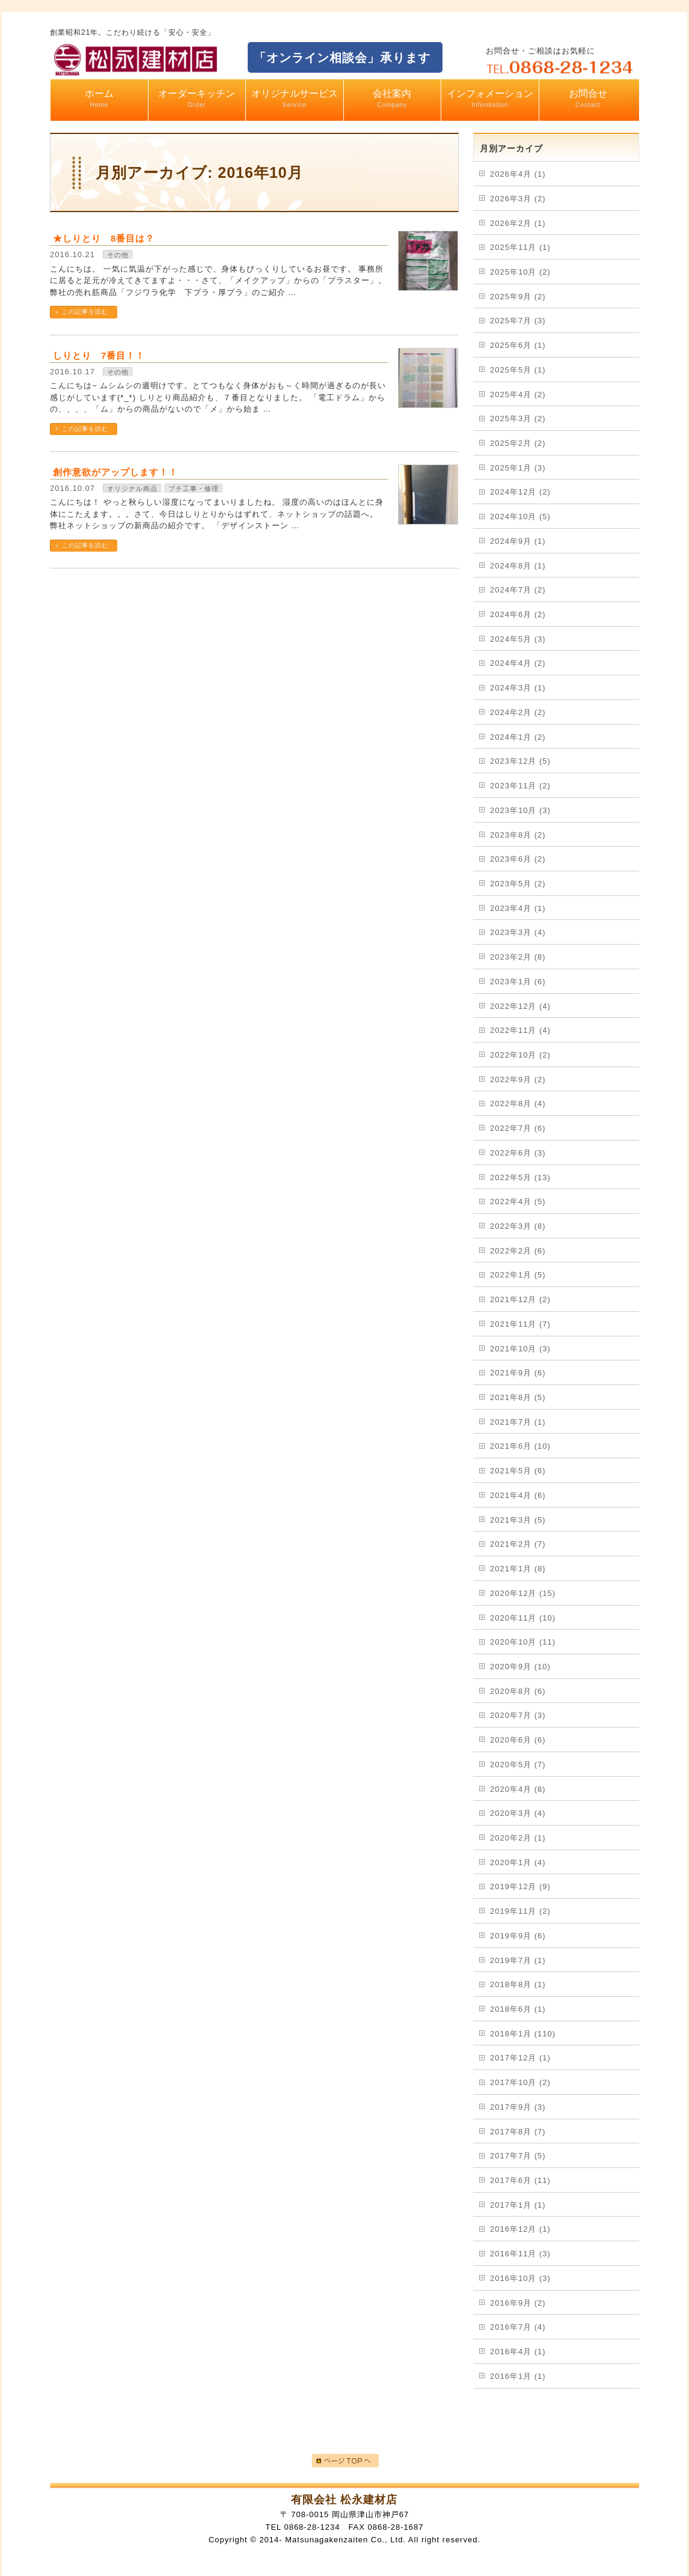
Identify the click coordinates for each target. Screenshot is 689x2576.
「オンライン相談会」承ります (342, 57)
